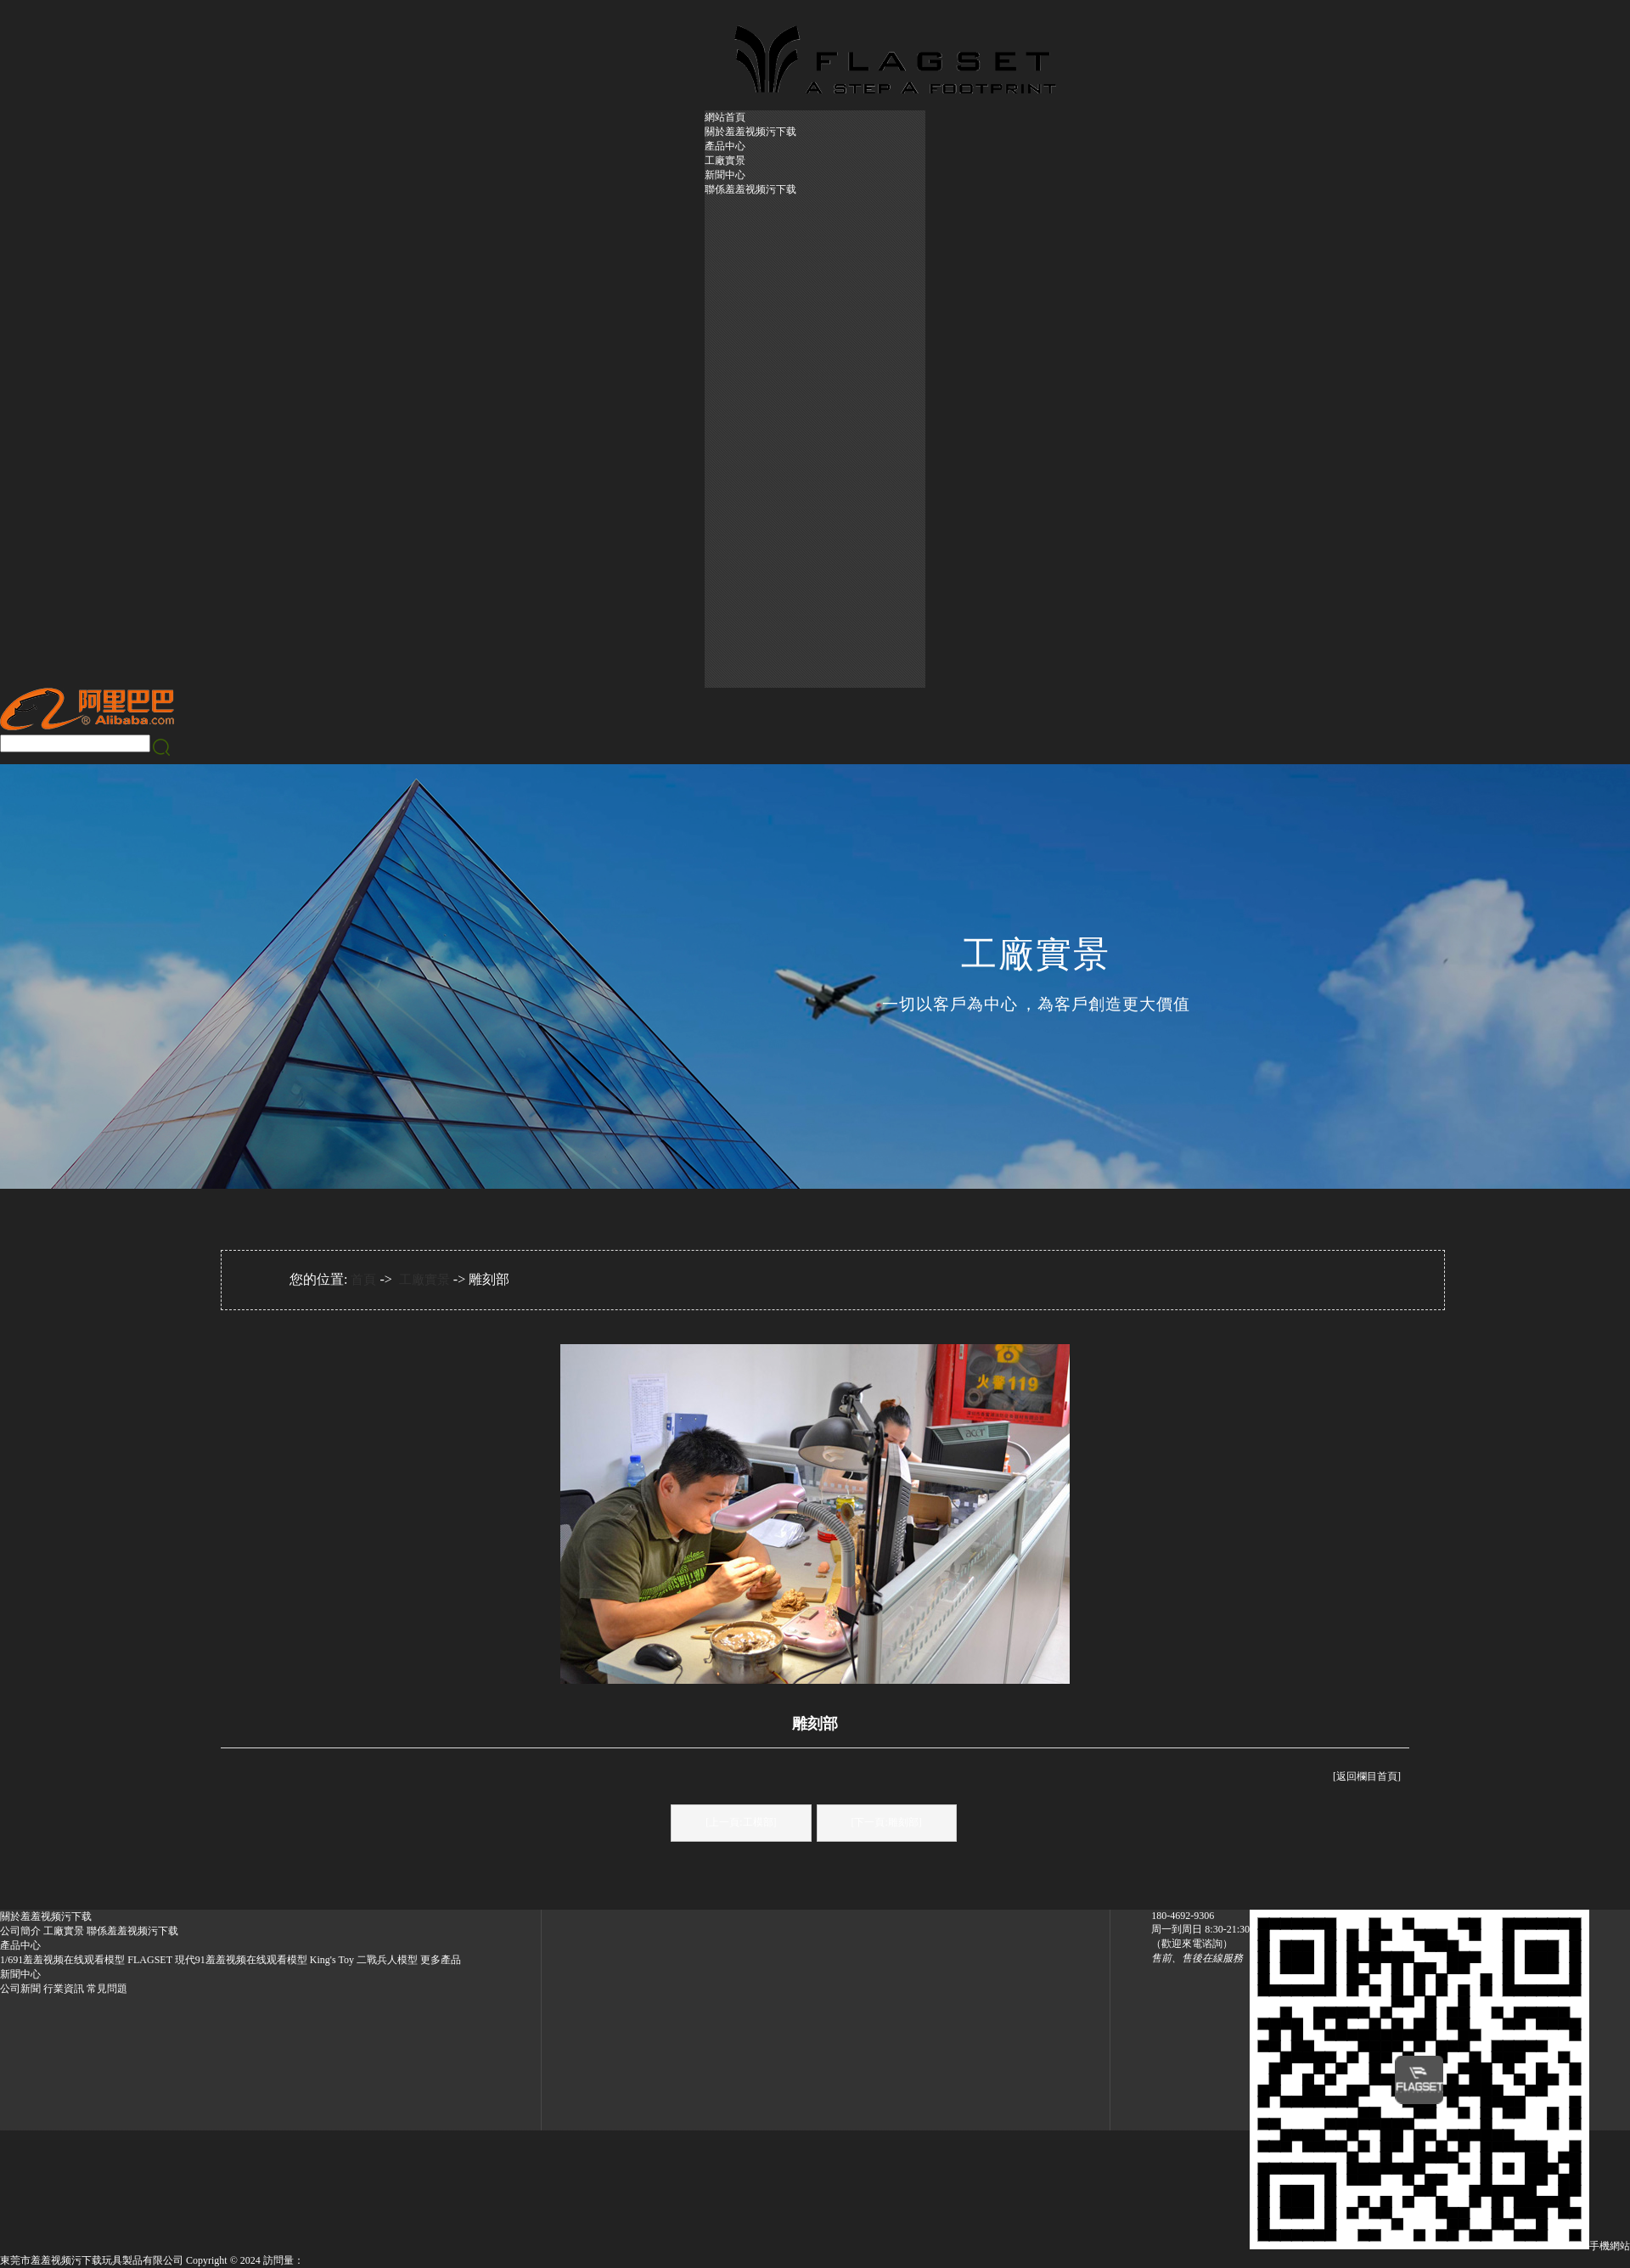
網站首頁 (725, 117)
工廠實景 (725, 160)
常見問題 (107, 1989)
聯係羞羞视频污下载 (750, 189)
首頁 (363, 1279)
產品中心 (725, 146)
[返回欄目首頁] (1367, 1776)
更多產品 (440, 1960)
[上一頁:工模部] (740, 1822)
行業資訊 (63, 1989)
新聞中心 (725, 175)
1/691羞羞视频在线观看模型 (62, 1960)
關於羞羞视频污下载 (750, 132)
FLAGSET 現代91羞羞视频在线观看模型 (216, 1960)
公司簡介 (20, 1931)
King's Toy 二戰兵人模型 (364, 1960)
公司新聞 (20, 1989)
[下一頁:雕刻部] (887, 1822)
